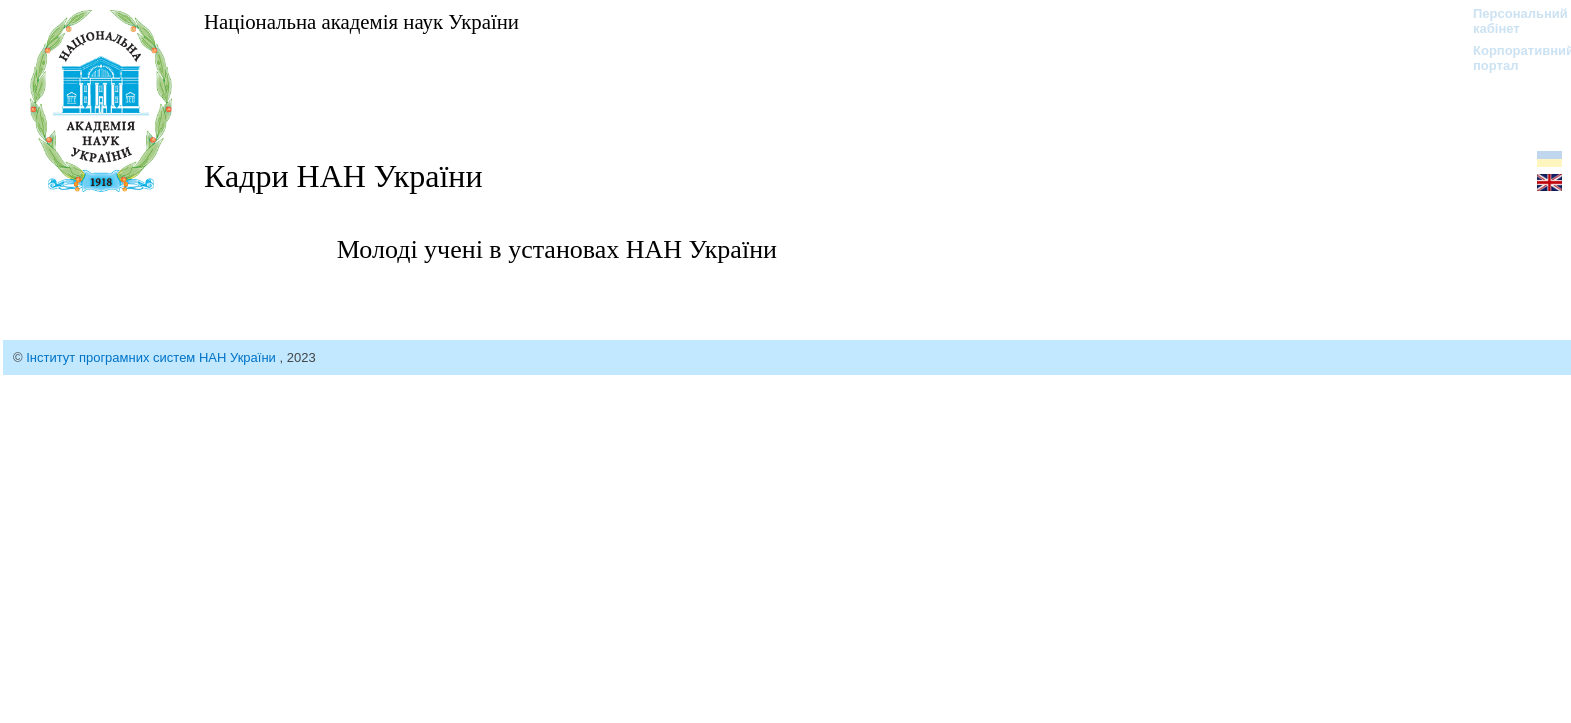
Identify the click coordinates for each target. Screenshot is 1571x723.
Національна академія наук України (361, 21)
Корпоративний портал (1510, 58)
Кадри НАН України (343, 176)
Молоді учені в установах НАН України (557, 249)
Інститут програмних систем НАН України (152, 357)
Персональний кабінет (1510, 21)
